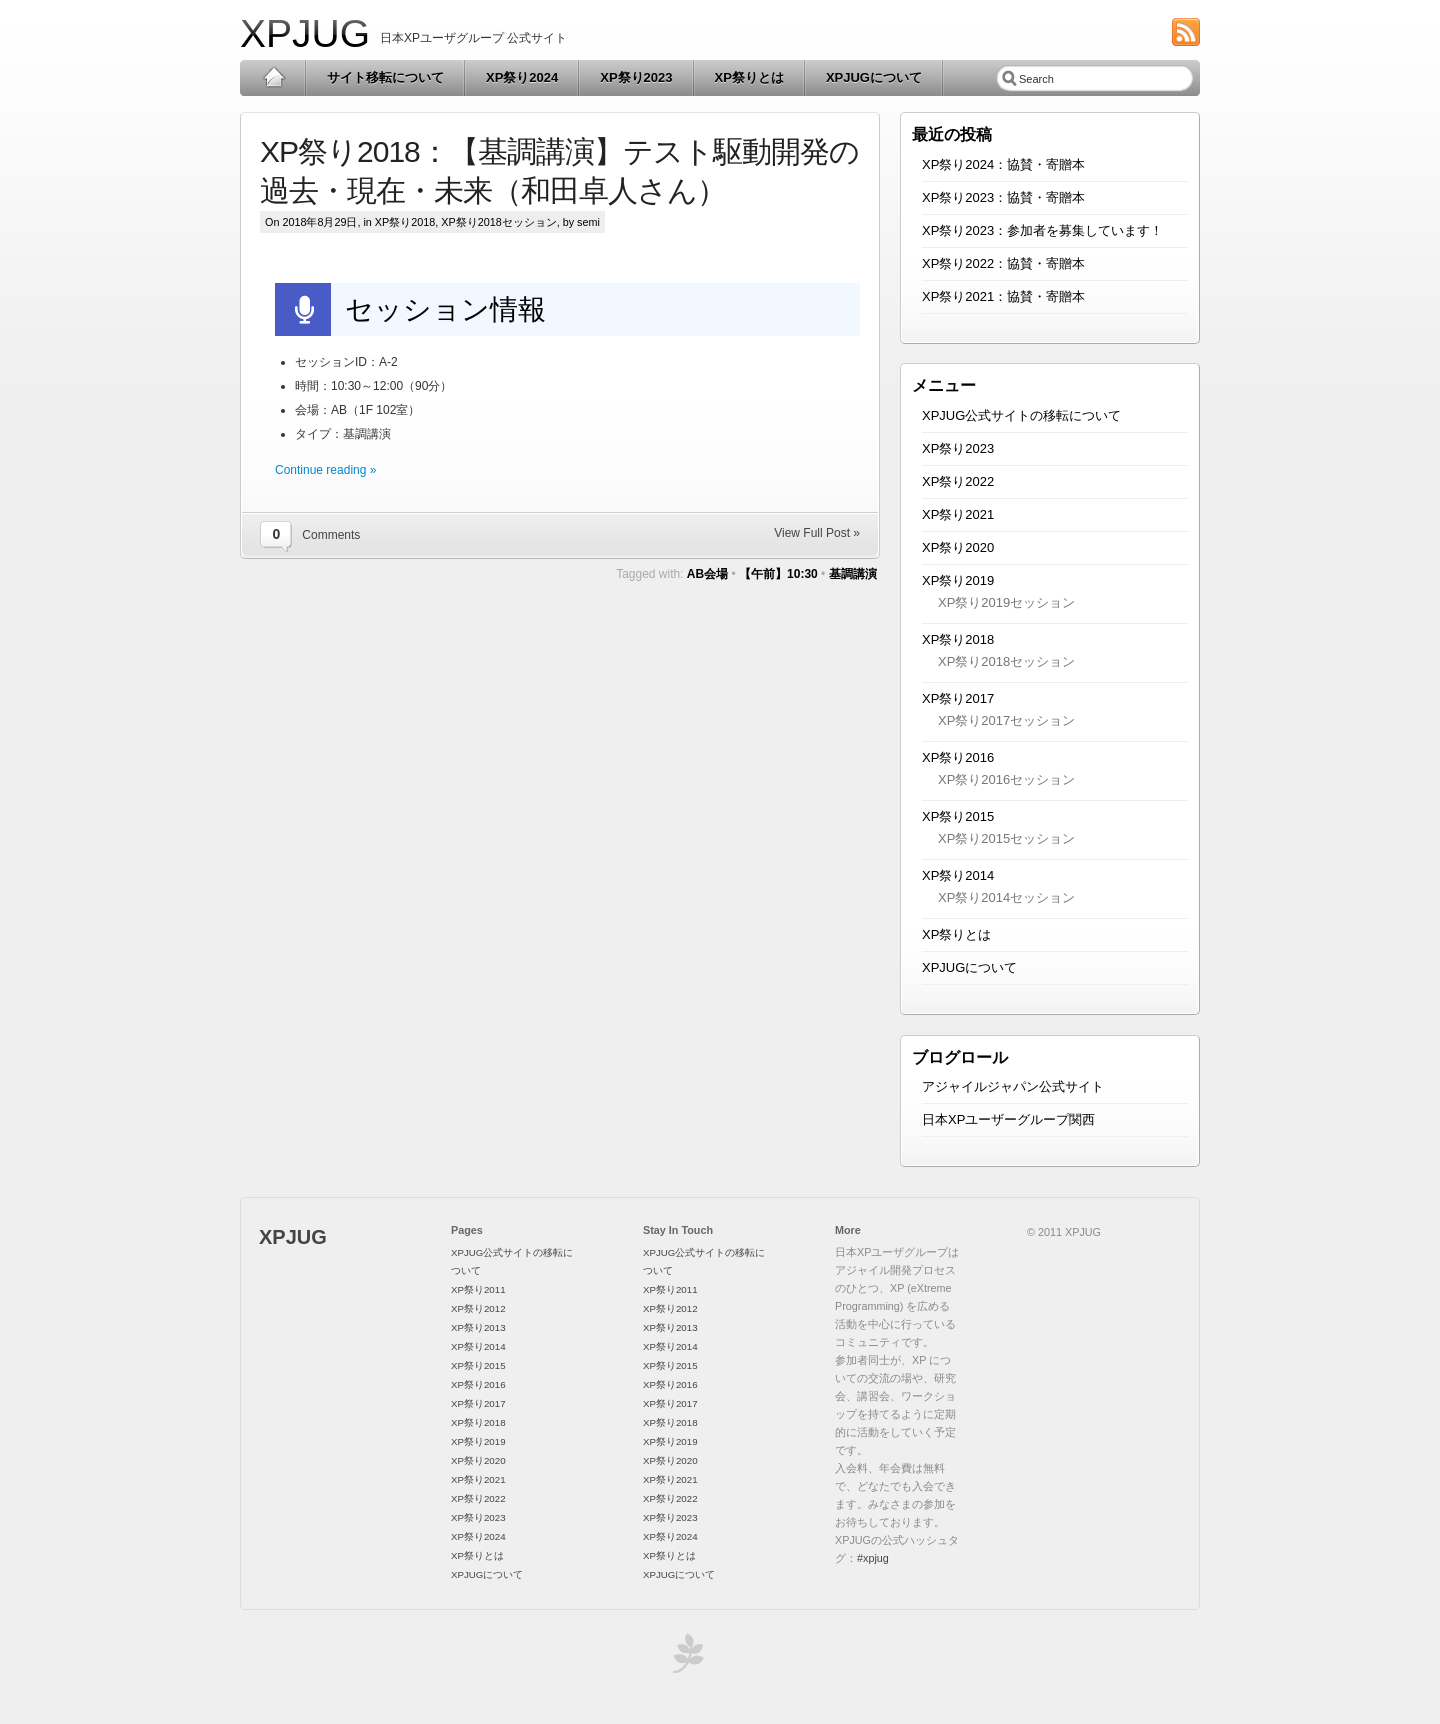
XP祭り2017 (958, 698)
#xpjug (873, 1558)
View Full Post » (817, 533)
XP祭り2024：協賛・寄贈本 (1003, 164)
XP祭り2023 (636, 77)
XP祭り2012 (478, 1308)
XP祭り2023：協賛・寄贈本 (1003, 197)
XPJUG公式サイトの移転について (1021, 415)
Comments (331, 535)
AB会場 (707, 574)
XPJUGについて (874, 77)
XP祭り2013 (478, 1327)
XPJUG (305, 33)
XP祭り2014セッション (1006, 897)
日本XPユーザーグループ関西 (1008, 1119)
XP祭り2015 (958, 816)
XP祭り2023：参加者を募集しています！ (1042, 230)
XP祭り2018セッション (498, 222)
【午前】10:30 (778, 574)
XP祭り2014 (958, 875)
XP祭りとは (749, 77)
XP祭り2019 (958, 580)
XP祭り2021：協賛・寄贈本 (1003, 296)
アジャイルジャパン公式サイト (1013, 1086)
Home (273, 78)
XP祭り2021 (958, 514)
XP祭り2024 (522, 77)
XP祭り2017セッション (1006, 720)
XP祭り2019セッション (1006, 602)
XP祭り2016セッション (1006, 779)
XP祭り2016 (958, 757)
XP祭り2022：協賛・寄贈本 (1003, 263)
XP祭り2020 (958, 547)
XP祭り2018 (405, 222)
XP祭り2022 (958, 481)
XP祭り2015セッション (1006, 838)
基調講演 (853, 574)
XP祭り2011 (478, 1289)
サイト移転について (385, 77)
